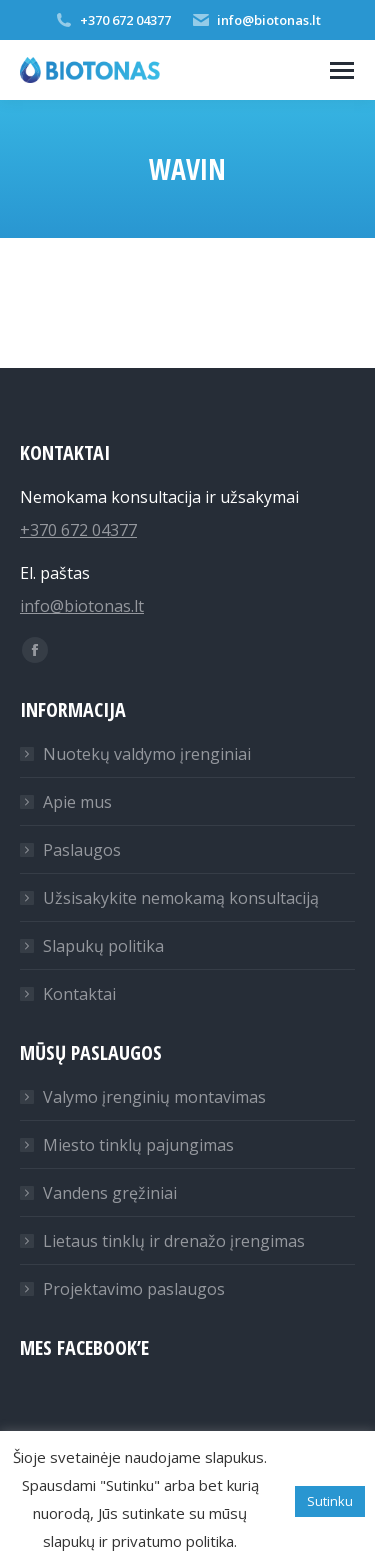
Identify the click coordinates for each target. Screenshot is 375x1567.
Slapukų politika (103, 946)
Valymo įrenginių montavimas (154, 1097)
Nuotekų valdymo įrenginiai (147, 754)
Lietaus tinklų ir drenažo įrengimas (174, 1241)
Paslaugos (82, 850)
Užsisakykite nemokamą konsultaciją (181, 898)
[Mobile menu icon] (342, 70)
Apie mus (77, 802)
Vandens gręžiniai (110, 1193)
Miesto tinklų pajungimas (138, 1145)
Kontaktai (79, 994)
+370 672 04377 (112, 20)
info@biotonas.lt (256, 20)
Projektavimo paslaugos (134, 1289)
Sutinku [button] (330, 1501)
